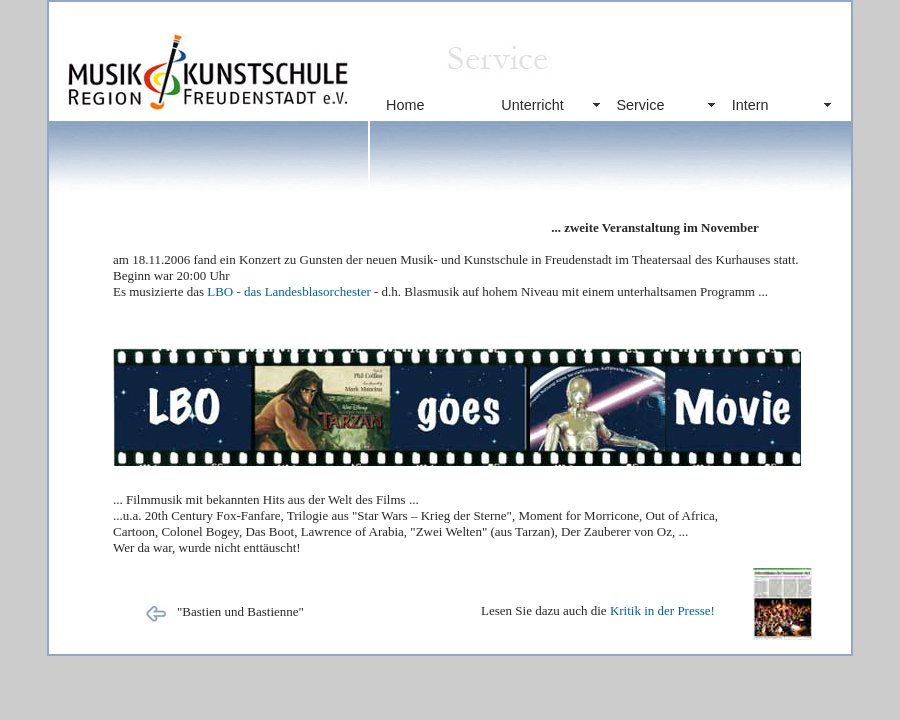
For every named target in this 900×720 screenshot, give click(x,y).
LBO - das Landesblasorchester (289, 291)
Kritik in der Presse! (662, 610)
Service (640, 105)
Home (405, 105)
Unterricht (532, 105)
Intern (750, 105)
